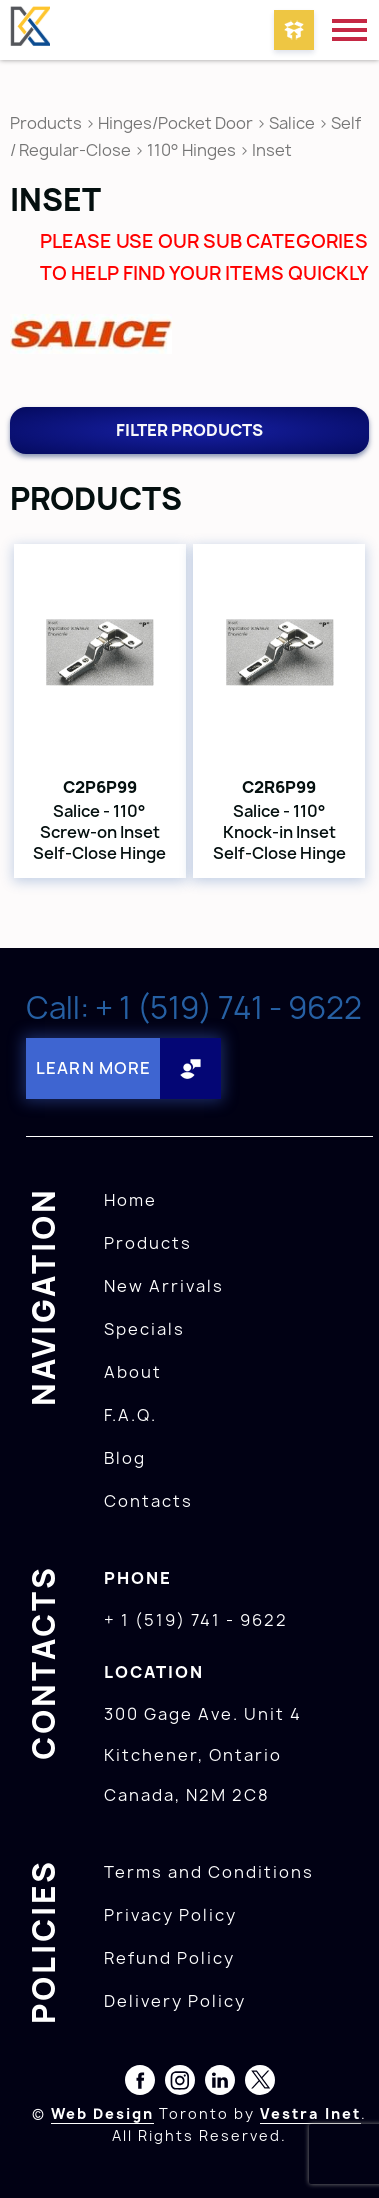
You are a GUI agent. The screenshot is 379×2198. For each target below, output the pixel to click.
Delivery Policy (175, 2001)
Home (130, 1200)
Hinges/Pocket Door (175, 123)
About (133, 1372)
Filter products (189, 430)
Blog (125, 1458)
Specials (144, 1329)
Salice (293, 123)
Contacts (148, 1501)
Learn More (93, 1068)
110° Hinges (191, 150)
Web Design (102, 2113)
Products (46, 123)
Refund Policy (169, 1958)
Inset (272, 150)
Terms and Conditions (209, 1872)
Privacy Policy (170, 1915)
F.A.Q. (130, 1415)
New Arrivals (164, 1286)
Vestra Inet (310, 2113)
